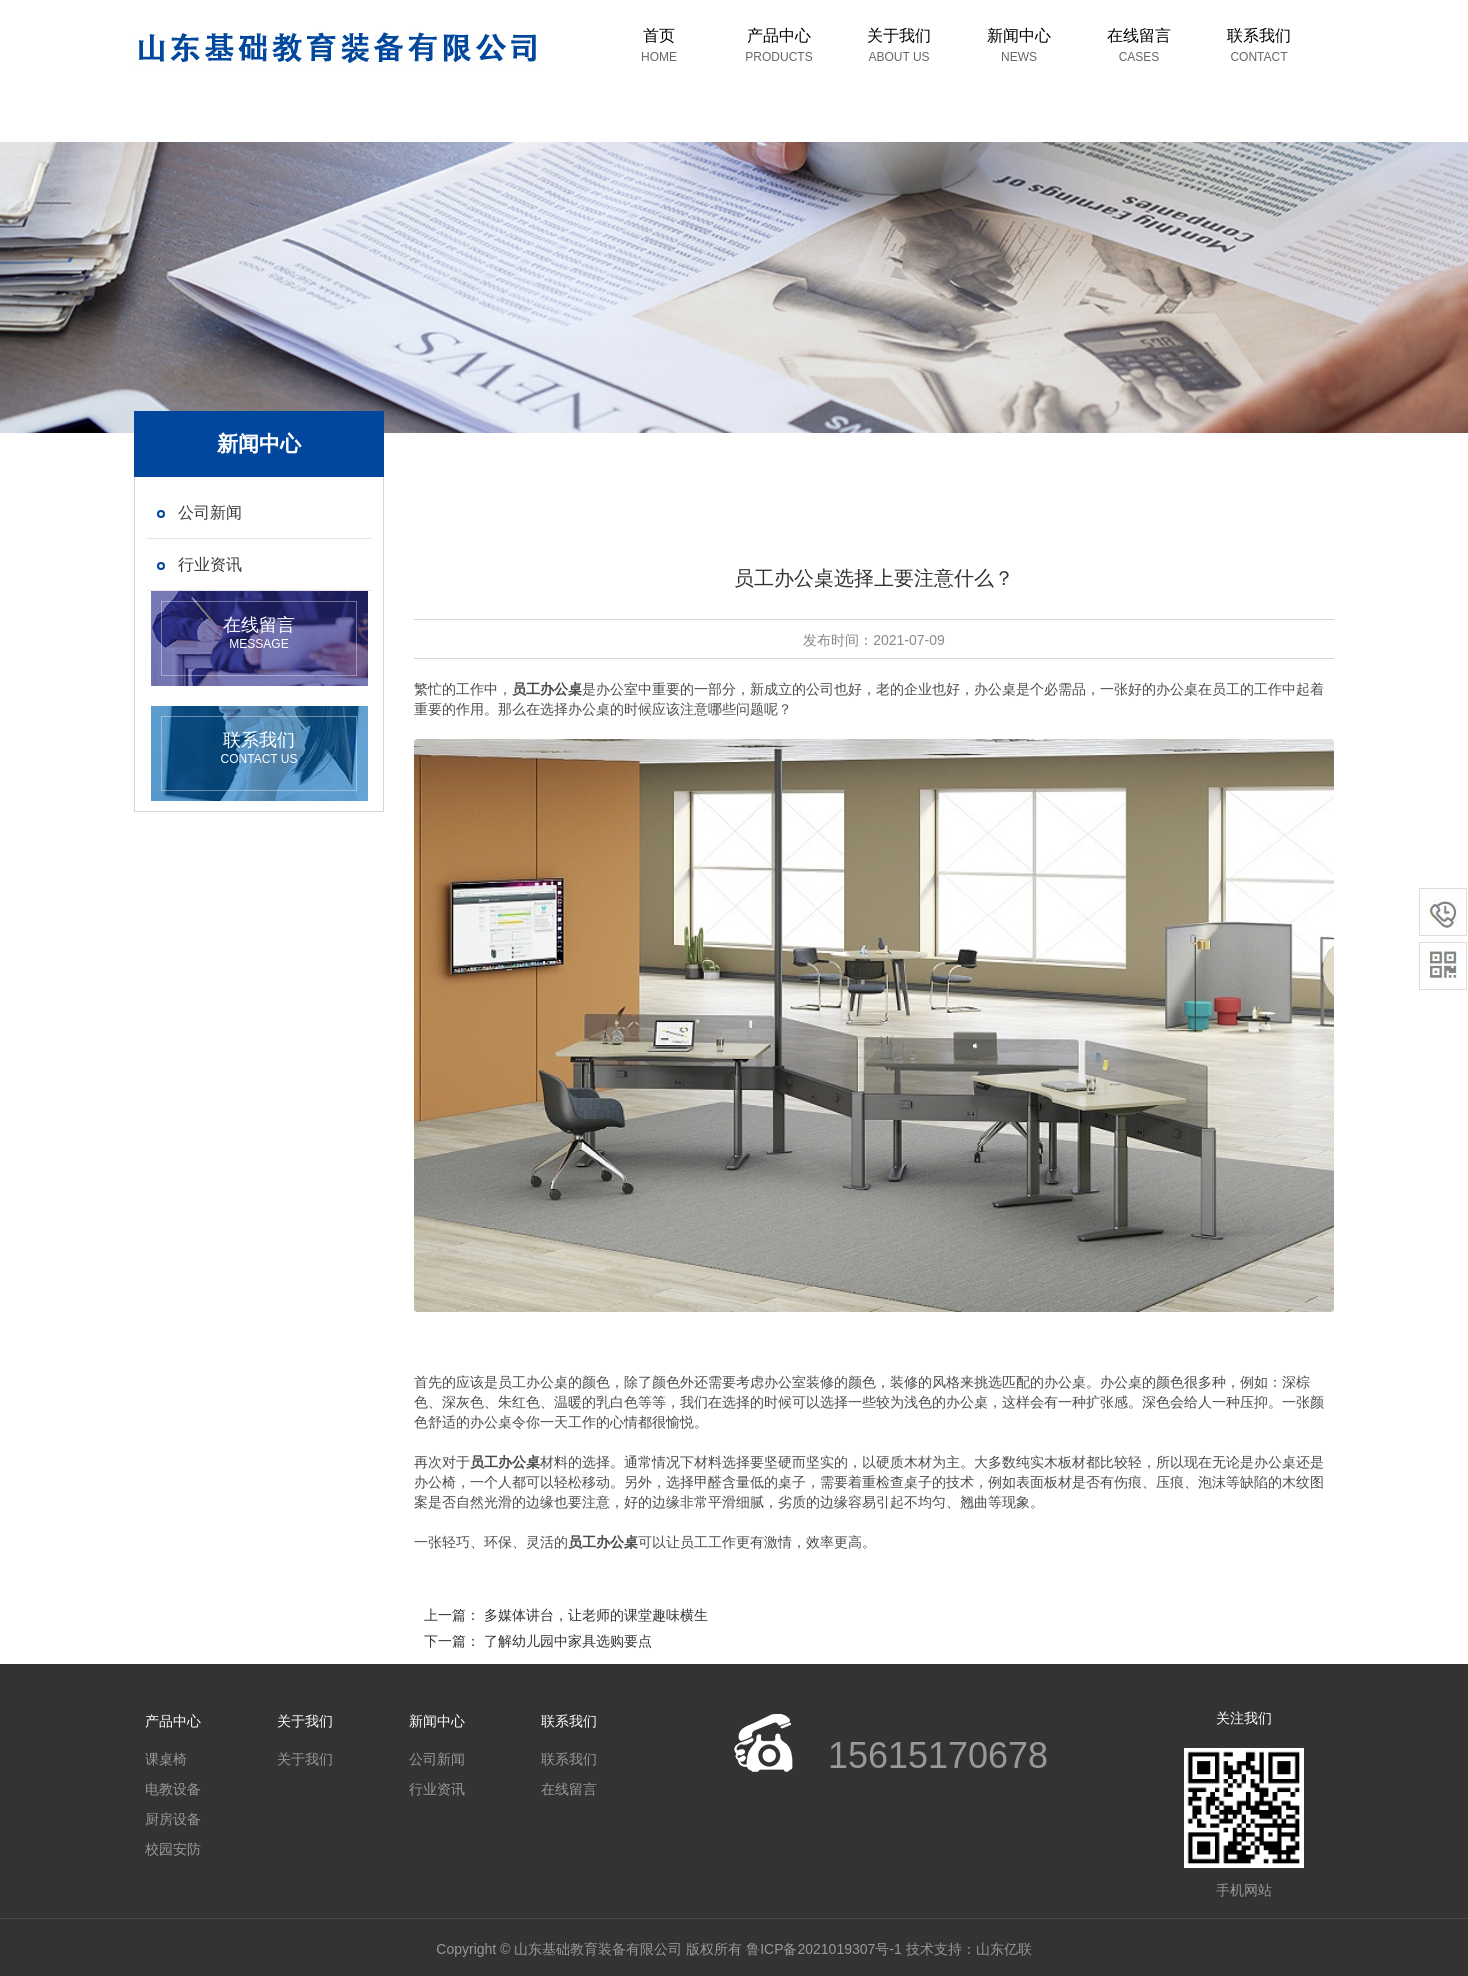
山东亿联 (1004, 1949)
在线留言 (1139, 45)
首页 (659, 45)
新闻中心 (1019, 45)
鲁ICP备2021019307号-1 (824, 1949)
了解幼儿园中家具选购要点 (568, 1641)
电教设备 (173, 1789)
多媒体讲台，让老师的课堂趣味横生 (596, 1615)
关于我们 (899, 45)
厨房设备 (173, 1819)
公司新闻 (437, 1759)
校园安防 (173, 1849)
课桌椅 (166, 1759)
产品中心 (778, 45)
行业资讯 (437, 1789)
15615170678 (938, 1755)
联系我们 (1259, 45)
